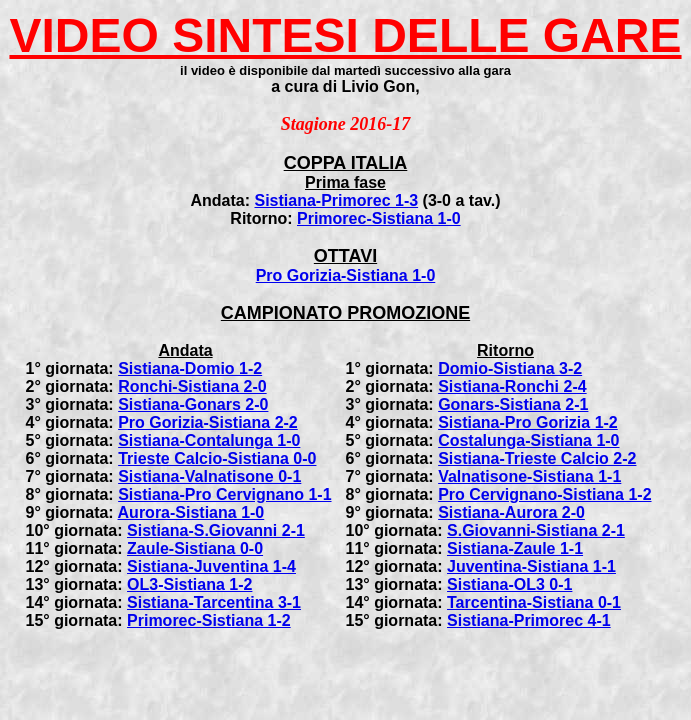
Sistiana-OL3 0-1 (509, 584)
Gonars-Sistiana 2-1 (513, 404)
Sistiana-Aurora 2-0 (511, 512)
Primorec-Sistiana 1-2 (209, 620)
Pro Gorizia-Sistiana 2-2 (208, 422)
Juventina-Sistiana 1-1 (531, 566)
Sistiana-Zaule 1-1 (515, 548)
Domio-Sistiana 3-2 (510, 368)
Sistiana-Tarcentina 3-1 (214, 602)
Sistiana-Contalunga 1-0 (209, 440)
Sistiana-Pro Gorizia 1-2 (528, 422)
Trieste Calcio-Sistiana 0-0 (217, 458)
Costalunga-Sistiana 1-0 (528, 440)
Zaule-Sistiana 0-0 (195, 548)
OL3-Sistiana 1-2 (189, 584)
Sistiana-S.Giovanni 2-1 (216, 530)
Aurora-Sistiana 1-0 (191, 512)
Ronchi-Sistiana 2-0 (192, 386)
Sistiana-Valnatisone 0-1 (209, 476)
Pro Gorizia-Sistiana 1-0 (346, 275)
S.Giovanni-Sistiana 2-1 (536, 530)
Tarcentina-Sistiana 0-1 (534, 602)
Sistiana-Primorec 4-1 (529, 620)
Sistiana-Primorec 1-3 (336, 200)
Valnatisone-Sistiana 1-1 (529, 476)
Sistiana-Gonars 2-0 (193, 404)
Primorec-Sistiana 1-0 (379, 218)
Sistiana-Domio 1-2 (190, 368)
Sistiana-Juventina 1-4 (211, 566)
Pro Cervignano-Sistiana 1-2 (544, 494)
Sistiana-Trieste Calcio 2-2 (537, 458)
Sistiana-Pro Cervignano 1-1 (224, 494)
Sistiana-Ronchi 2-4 (512, 386)
